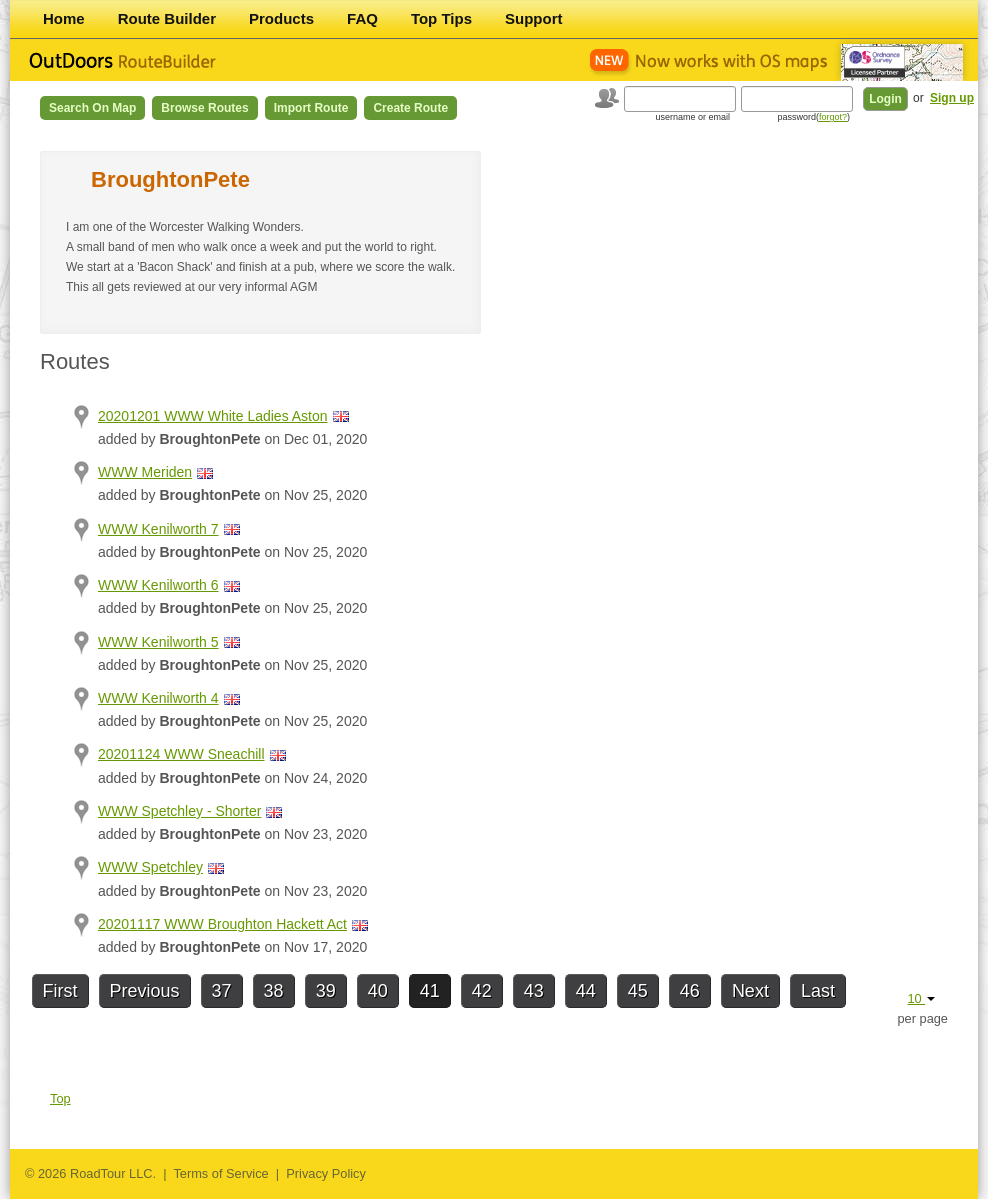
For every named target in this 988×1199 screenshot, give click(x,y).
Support (534, 18)
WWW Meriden (145, 472)
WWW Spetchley (150, 867)
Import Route (311, 108)
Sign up (952, 98)
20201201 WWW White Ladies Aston (213, 416)
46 (690, 991)
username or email (692, 117)
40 (378, 991)
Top (60, 1098)
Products (281, 18)
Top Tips (441, 18)
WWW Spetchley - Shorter (179, 811)
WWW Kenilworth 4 (158, 698)
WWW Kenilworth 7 (158, 529)
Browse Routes (204, 108)
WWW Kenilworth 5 (158, 642)
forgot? (833, 117)
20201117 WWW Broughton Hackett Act (222, 924)
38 (274, 991)
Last (818, 991)
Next (750, 991)
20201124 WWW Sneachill (181, 754)
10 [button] (921, 998)
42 (482, 991)
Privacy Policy (326, 1173)
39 (326, 991)
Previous (145, 991)
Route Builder (167, 18)
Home (64, 18)
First (60, 991)
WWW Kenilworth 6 (158, 585)
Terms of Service (220, 1173)
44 (586, 991)
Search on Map (92, 108)
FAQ (362, 18)
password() (813, 117)
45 (638, 991)
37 (222, 991)
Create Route (410, 108)
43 (534, 991)
